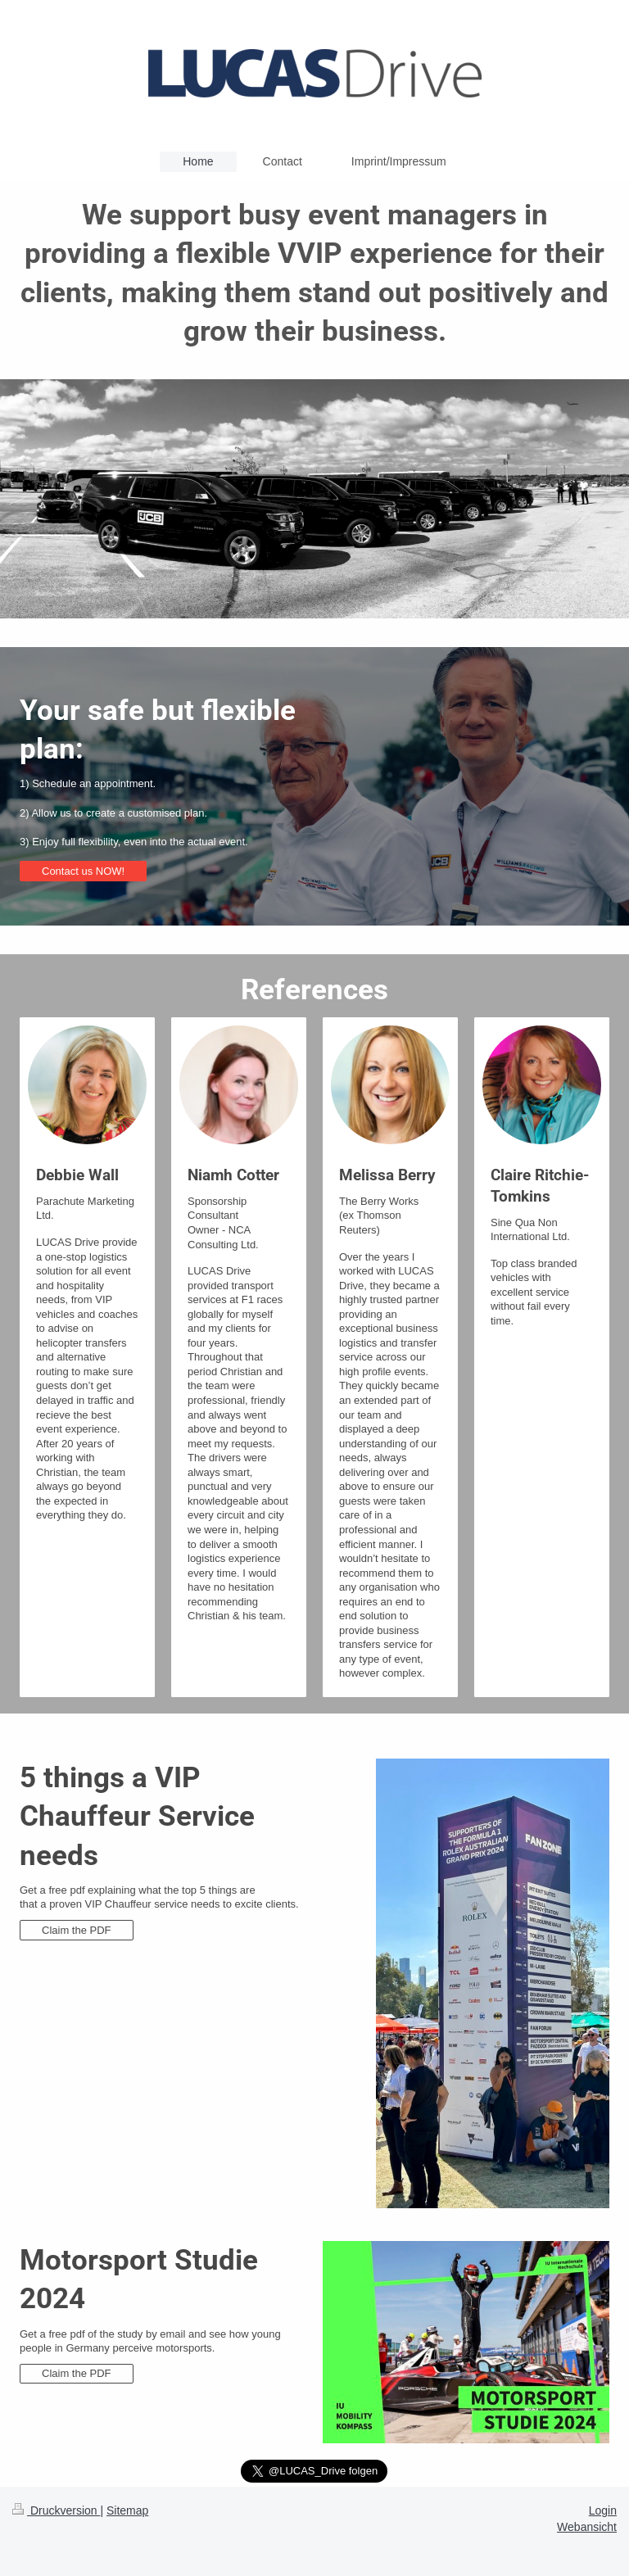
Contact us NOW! (83, 871)
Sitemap (127, 2510)
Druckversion (56, 2510)
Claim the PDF (76, 1930)
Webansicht (587, 2526)
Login (603, 2510)
